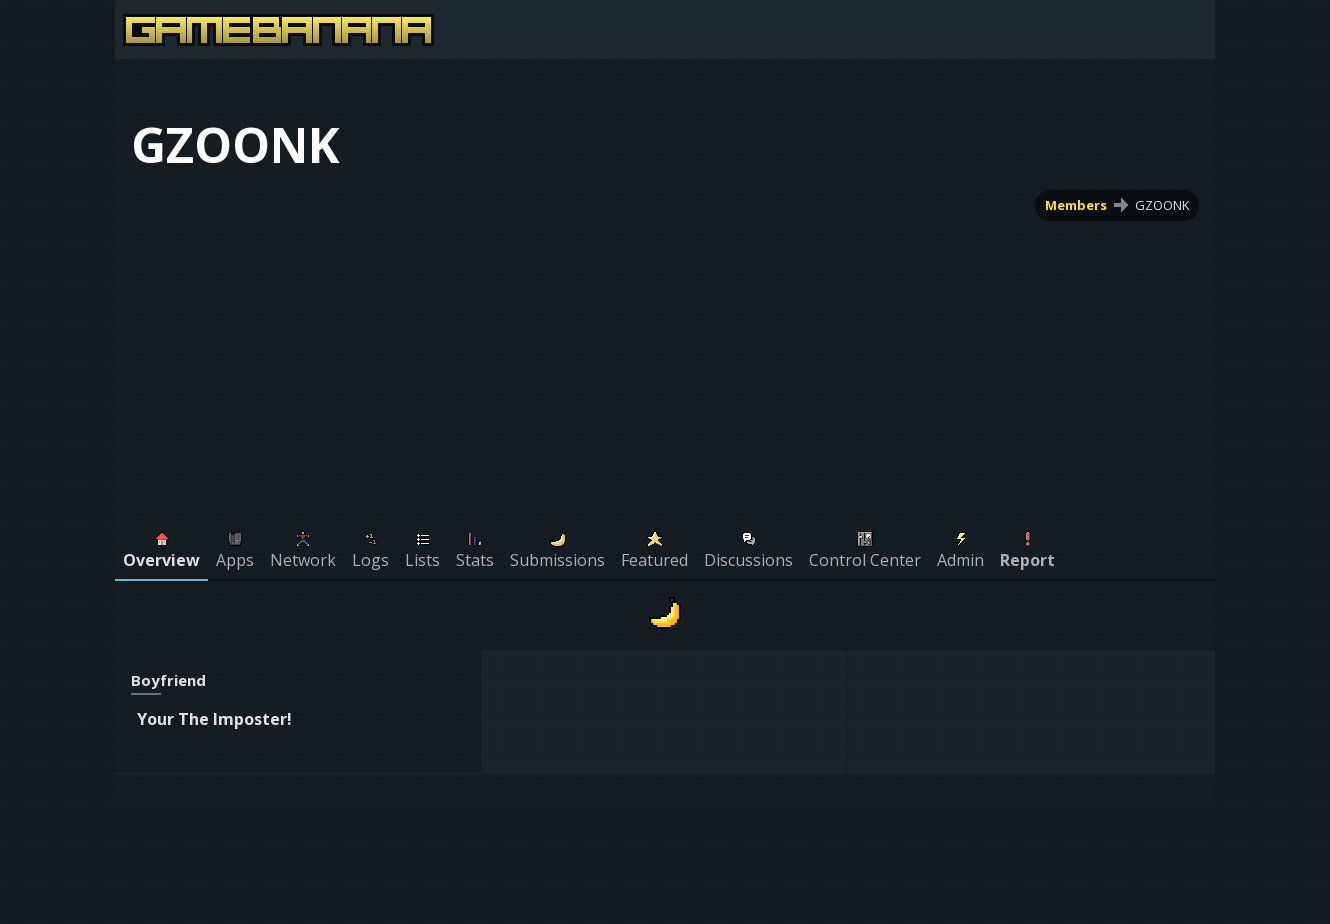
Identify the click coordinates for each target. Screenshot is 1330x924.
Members (1076, 205)
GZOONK (1162, 205)
